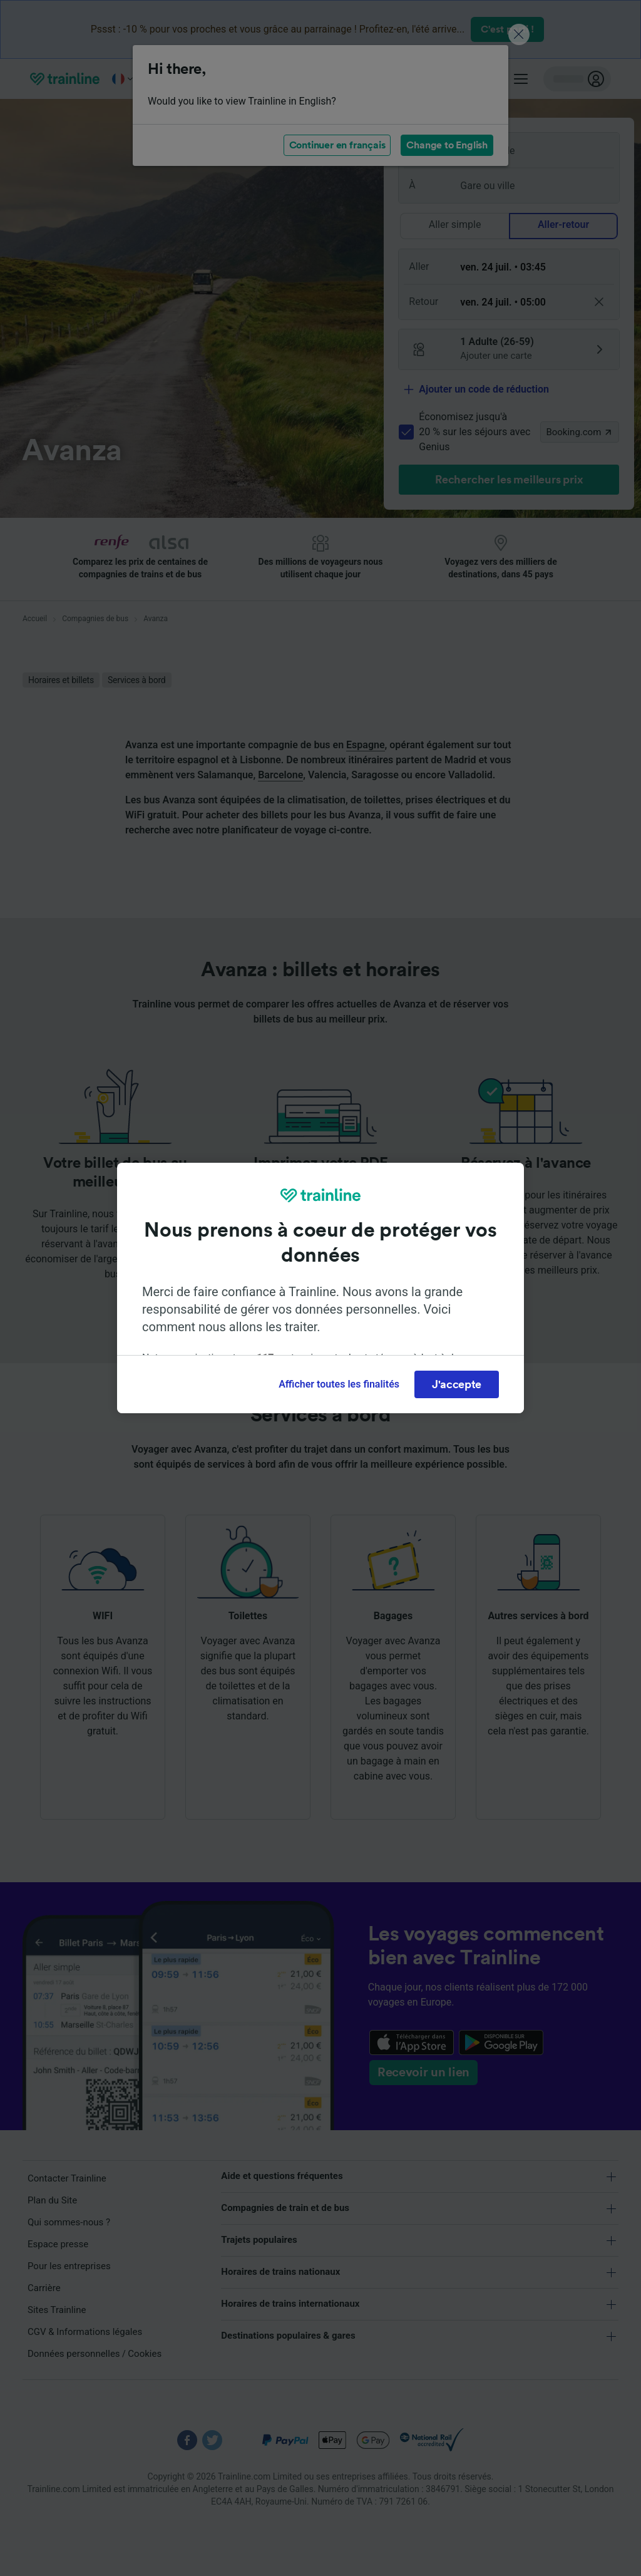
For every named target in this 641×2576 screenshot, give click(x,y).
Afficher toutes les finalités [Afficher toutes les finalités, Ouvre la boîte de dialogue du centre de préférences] (339, 1384)
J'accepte (456, 1384)
